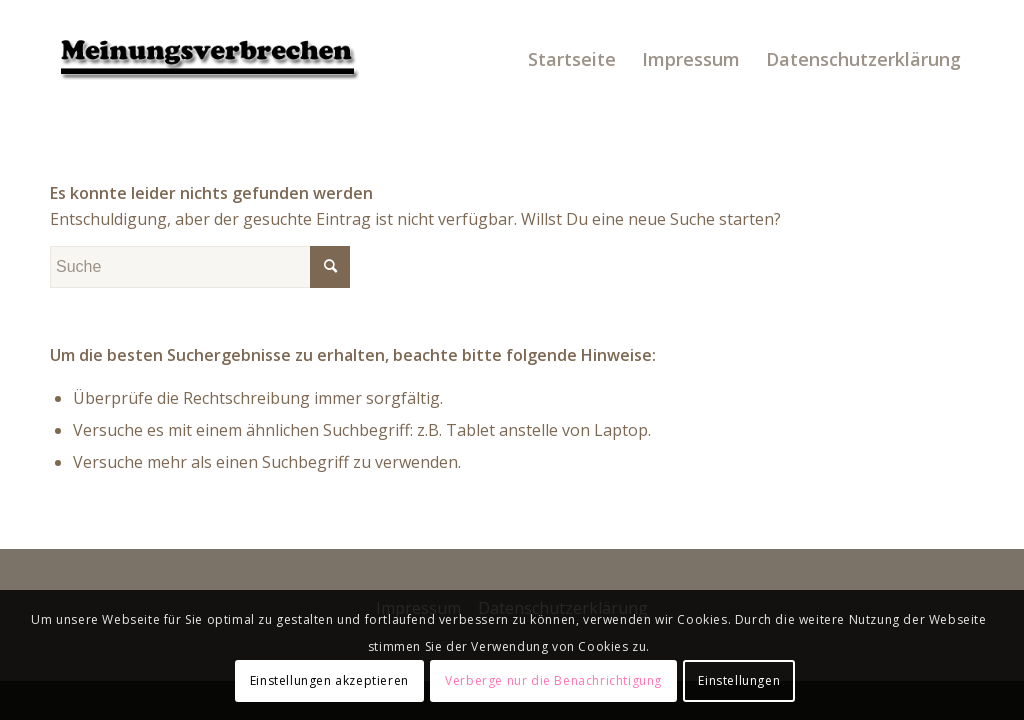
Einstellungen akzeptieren (329, 680)
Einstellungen (739, 680)
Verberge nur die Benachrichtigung (553, 680)
